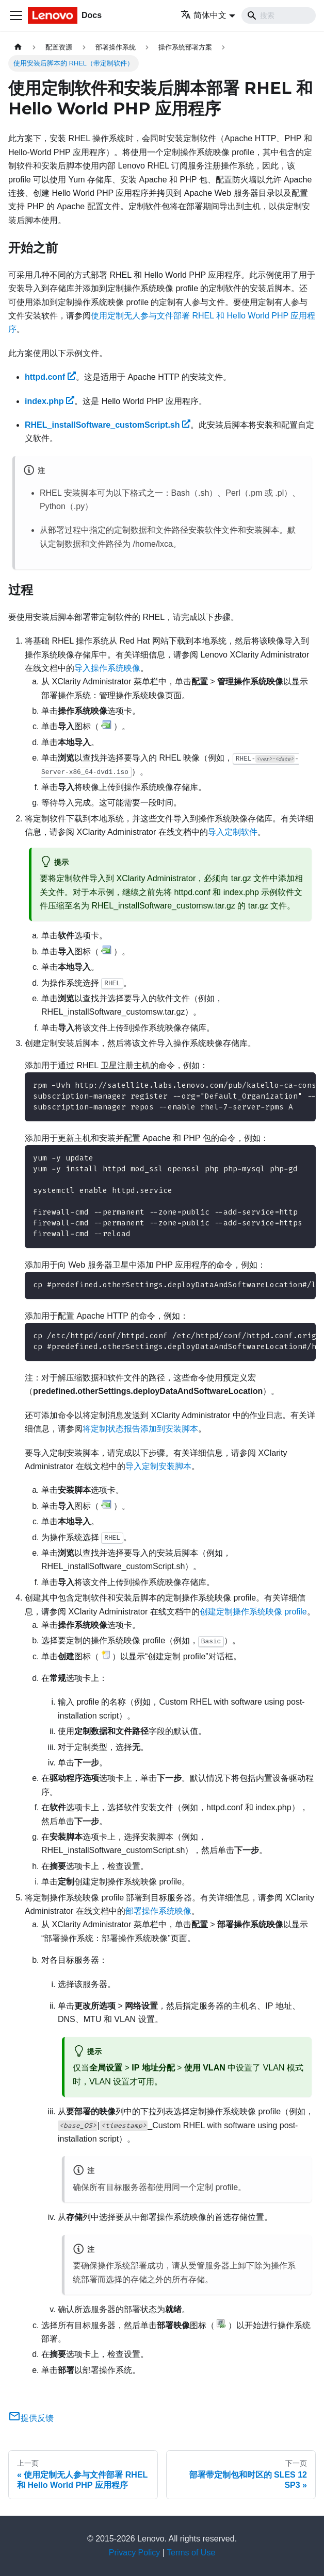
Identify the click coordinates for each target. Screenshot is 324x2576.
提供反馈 (31, 2418)
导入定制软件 (232, 832)
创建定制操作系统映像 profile (253, 1611)
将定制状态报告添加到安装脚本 (140, 1428)
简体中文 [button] (203, 15)
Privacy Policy (134, 2552)
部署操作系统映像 (158, 1911)
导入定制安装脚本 (158, 1466)
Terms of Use (191, 2552)
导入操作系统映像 (107, 668)
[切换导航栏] (16, 15)
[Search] (278, 15)
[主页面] (18, 47)
